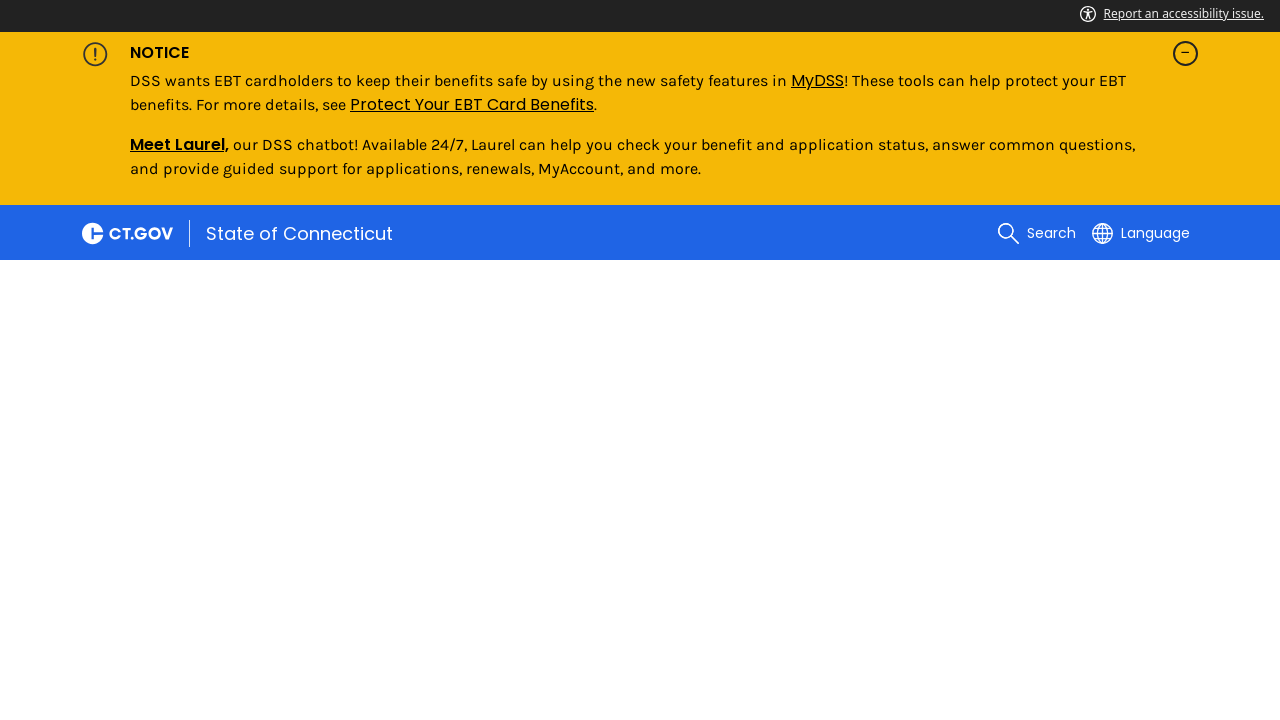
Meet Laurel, (179, 144)
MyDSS (817, 80)
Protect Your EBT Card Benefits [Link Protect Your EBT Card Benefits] (472, 104)
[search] (1037, 233)
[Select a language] (1141, 233)
